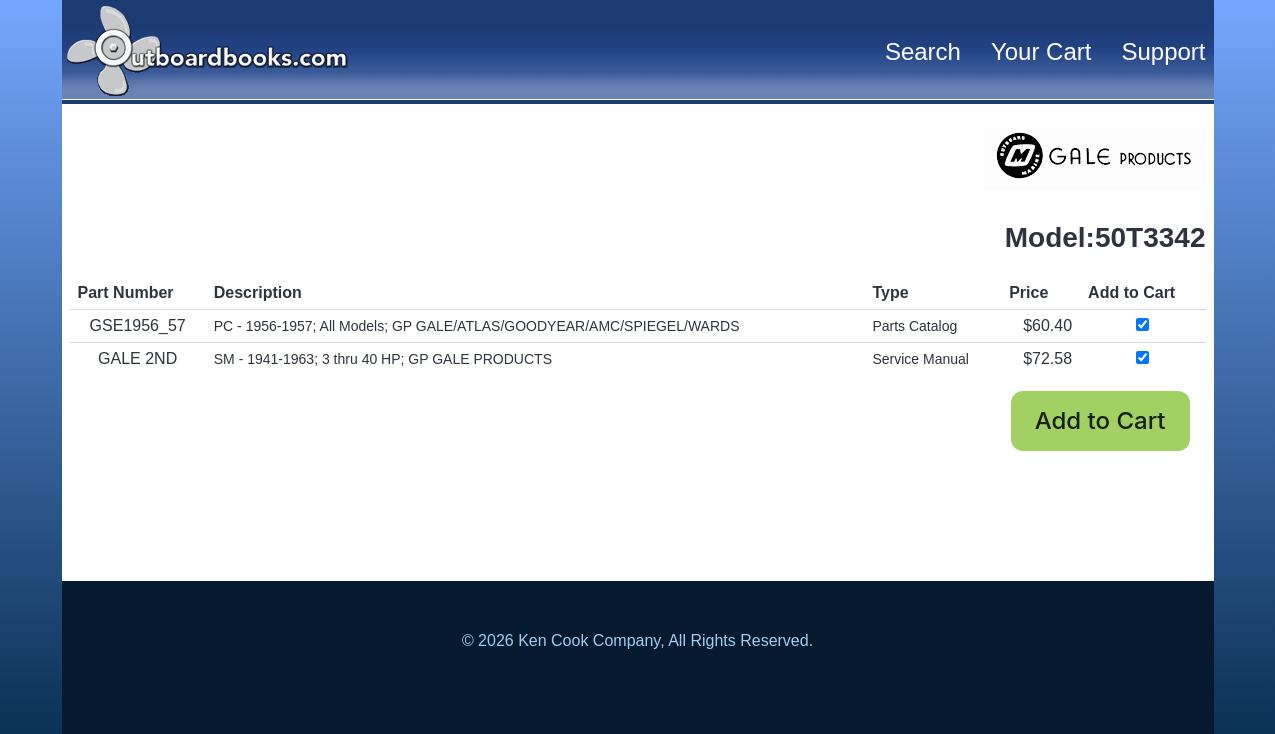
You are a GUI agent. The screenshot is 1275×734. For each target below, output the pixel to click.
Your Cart (1041, 51)
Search (923, 51)
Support (1163, 51)
